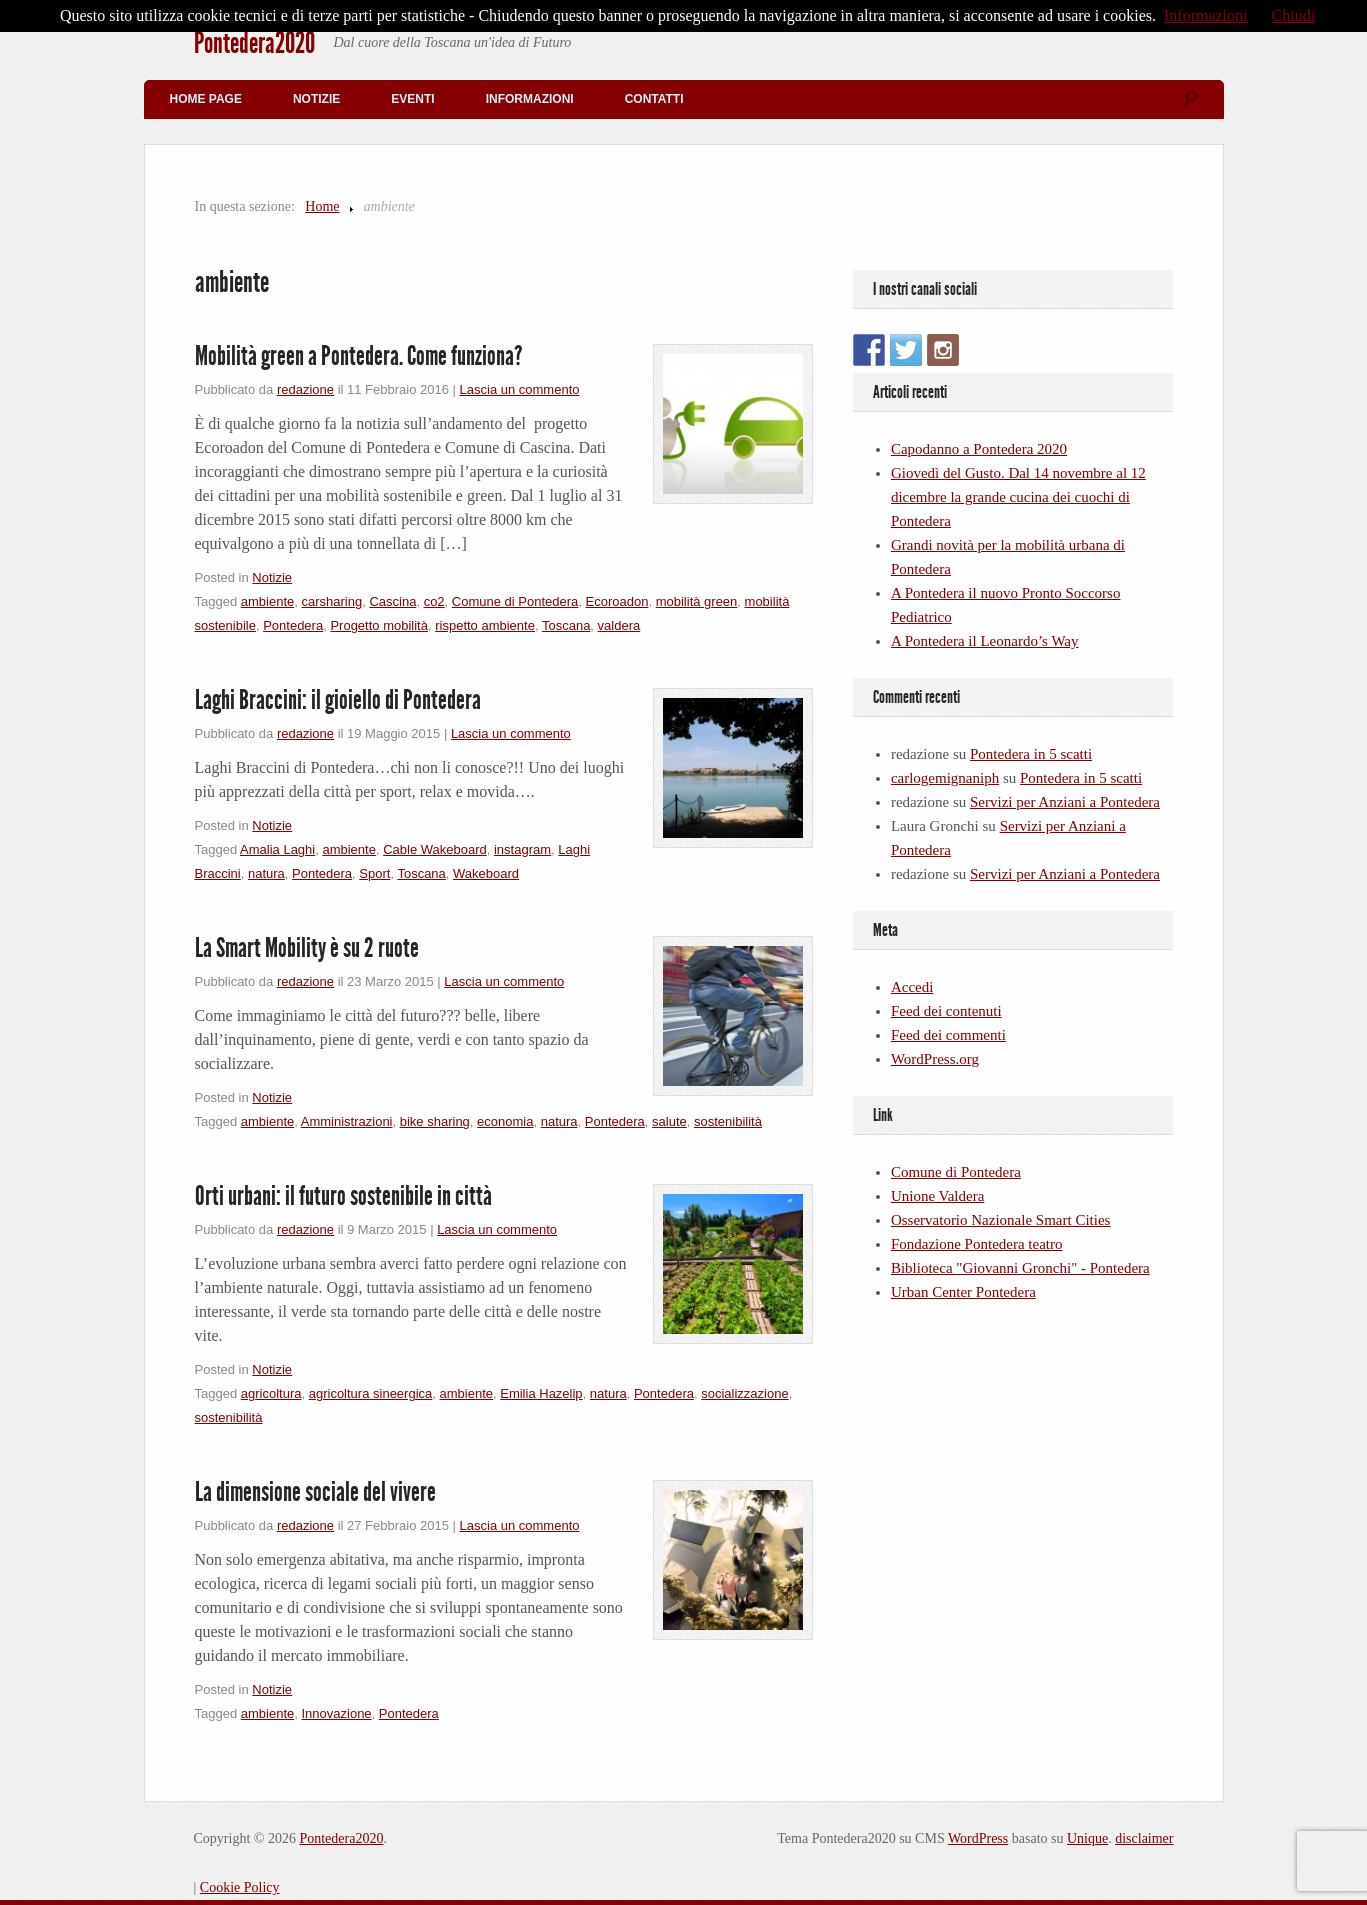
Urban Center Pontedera (963, 1292)
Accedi (912, 987)
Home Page (206, 99)
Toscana (566, 625)
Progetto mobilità (379, 625)
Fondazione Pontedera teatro (977, 1244)
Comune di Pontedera (515, 601)
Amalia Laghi (277, 849)
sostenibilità (728, 1121)
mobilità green (697, 601)
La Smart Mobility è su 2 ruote (307, 948)
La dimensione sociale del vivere (315, 1492)
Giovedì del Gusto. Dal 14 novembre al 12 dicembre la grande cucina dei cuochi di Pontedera (1018, 497)
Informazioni (530, 99)
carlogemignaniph (945, 778)
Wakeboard (486, 873)
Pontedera (293, 625)
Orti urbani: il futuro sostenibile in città (343, 1196)
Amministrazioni (347, 1121)
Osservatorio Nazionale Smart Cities (1001, 1220)
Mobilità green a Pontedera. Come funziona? (359, 356)
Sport (374, 873)
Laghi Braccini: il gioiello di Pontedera (338, 700)
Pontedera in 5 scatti (1031, 754)
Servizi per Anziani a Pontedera (1065, 802)
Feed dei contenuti (946, 1011)
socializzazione (744, 1393)
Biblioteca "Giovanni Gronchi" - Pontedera (1020, 1268)
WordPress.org (935, 1059)
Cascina (392, 601)
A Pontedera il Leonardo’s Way (985, 641)
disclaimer (1144, 1838)
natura (266, 873)
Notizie (316, 99)
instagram (522, 849)
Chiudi (1294, 15)
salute (669, 1121)
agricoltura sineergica (371, 1393)
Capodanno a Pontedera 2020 (979, 449)
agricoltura (271, 1393)
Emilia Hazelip (541, 1393)
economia (505, 1121)
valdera (619, 625)
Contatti (654, 99)
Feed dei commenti (948, 1035)
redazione (305, 389)
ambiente (267, 601)
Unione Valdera (937, 1196)
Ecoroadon (617, 601)
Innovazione (336, 1713)
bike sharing (435, 1121)
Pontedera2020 (254, 43)
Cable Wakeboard (435, 849)
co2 (434, 601)
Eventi (412, 99)
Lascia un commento (520, 389)
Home (322, 206)
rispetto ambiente (485, 625)
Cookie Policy (240, 1887)
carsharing (331, 601)
